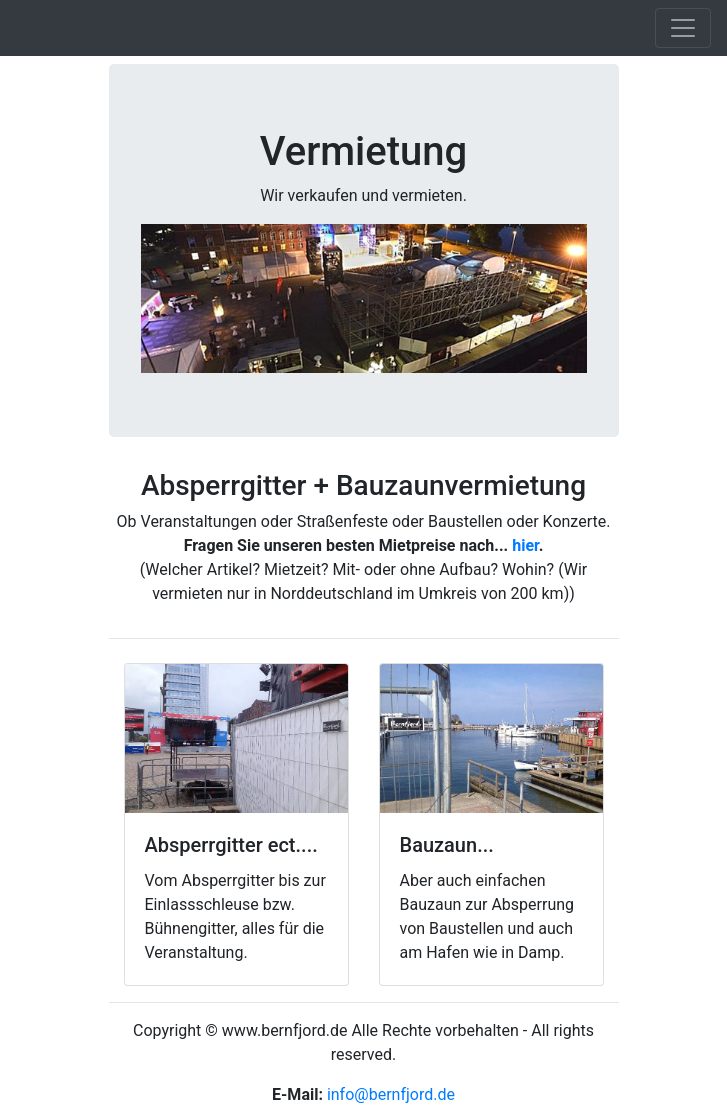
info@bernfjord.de (391, 1094)
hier (525, 545)
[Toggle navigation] (683, 28)
